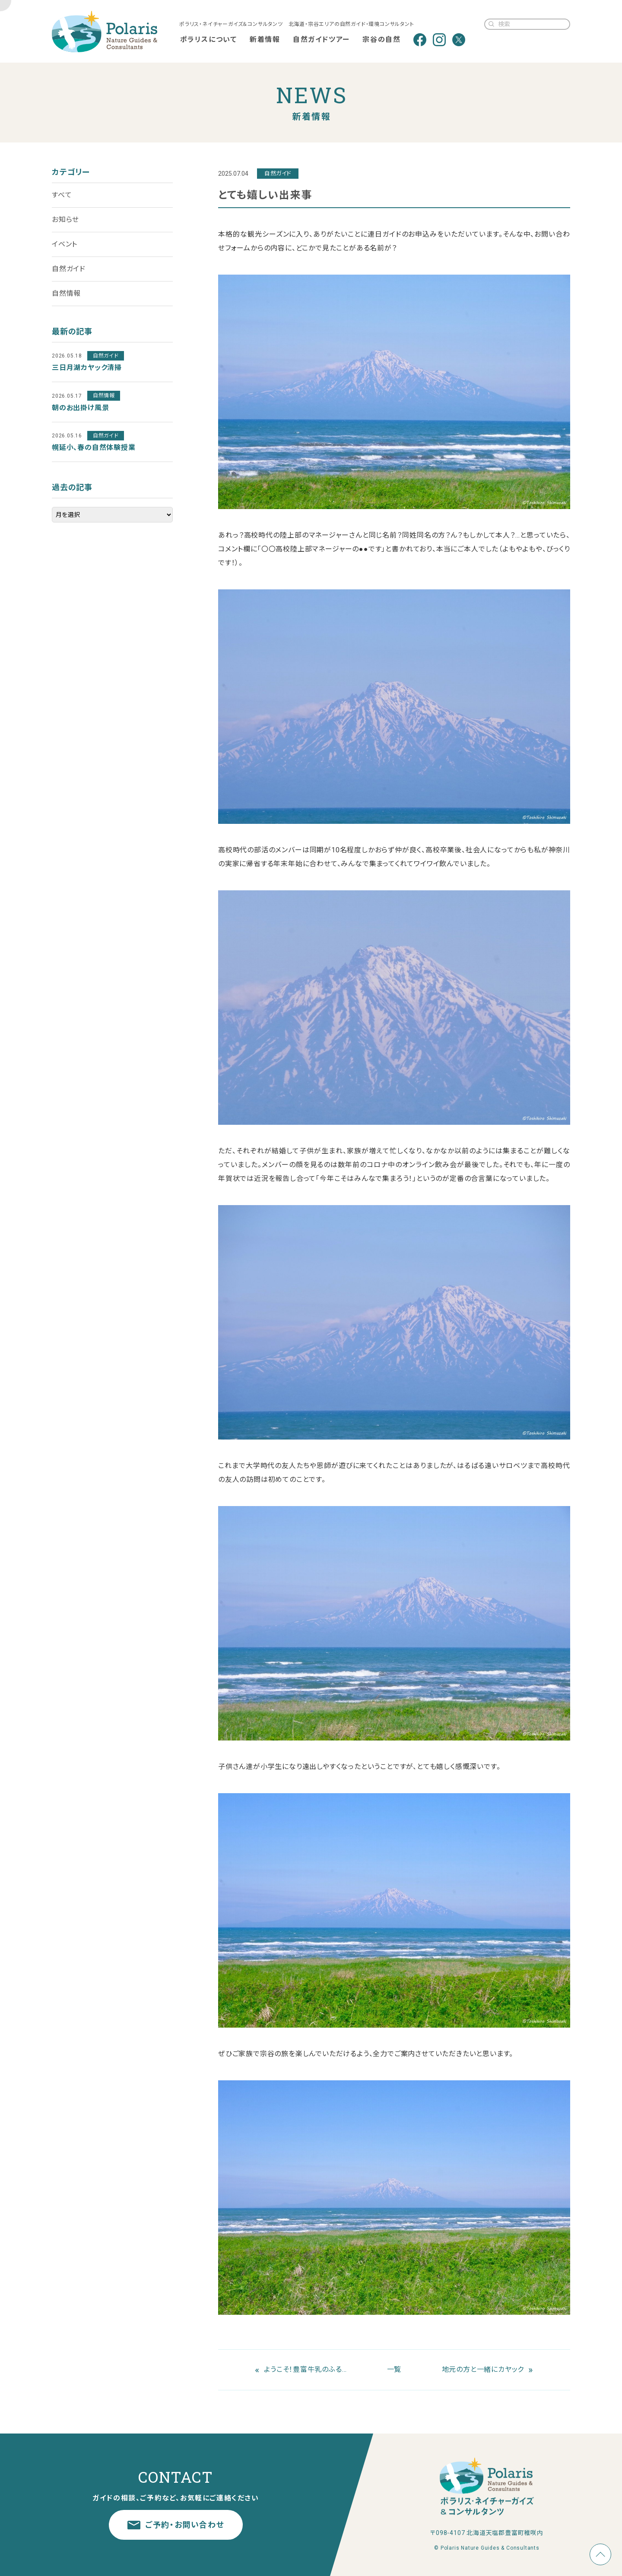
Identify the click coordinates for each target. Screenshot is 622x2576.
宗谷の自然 (381, 39)
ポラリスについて (208, 39)
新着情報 (265, 39)
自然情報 (66, 293)
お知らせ (65, 219)
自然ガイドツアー (321, 39)
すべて (62, 195)
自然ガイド (69, 269)
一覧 (394, 2369)
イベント (64, 244)
